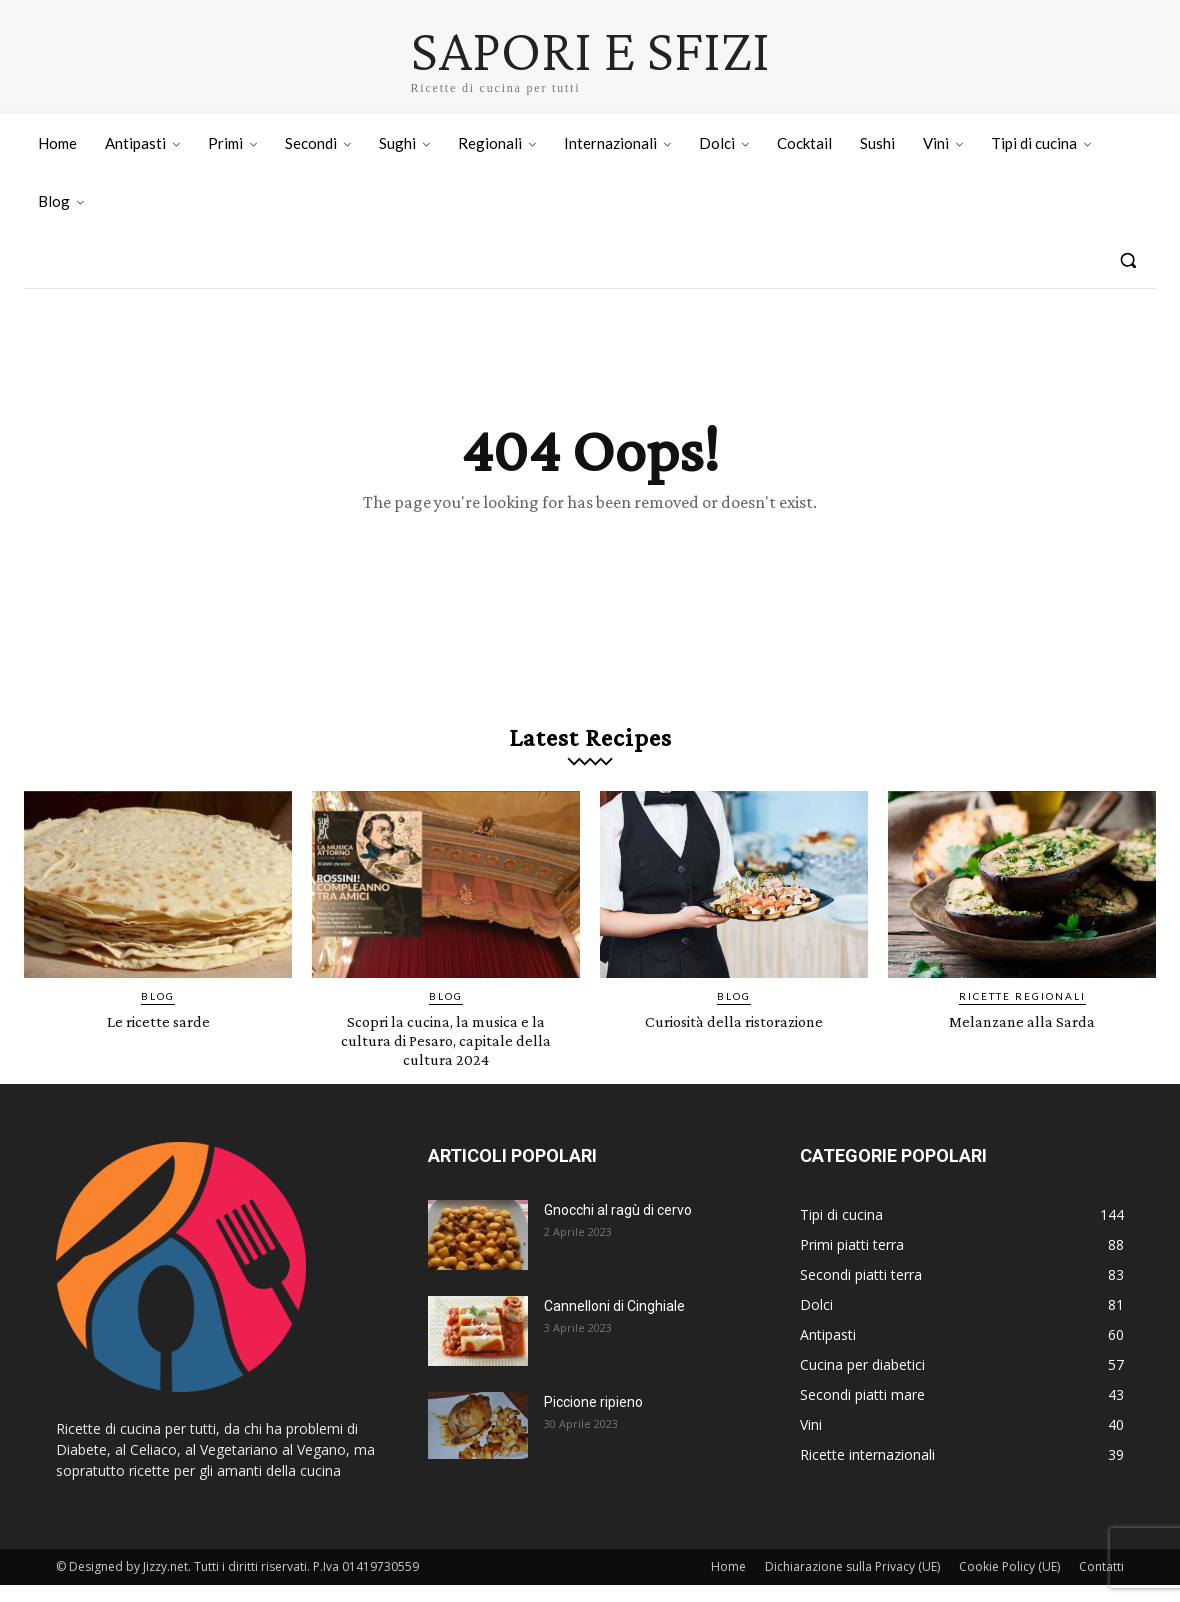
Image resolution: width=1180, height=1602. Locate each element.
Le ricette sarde (158, 1037)
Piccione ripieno (593, 1419)
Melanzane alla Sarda (1022, 1037)
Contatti (1101, 1583)
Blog (158, 1013)
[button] (1128, 260)
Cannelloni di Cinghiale (614, 1323)
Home (728, 1583)
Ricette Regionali (1022, 1013)
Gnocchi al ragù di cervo (618, 1227)
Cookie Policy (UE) (1009, 1583)
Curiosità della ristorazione (734, 1037)
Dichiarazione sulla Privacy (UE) (852, 1583)
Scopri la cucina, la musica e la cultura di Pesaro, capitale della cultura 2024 (446, 1056)
